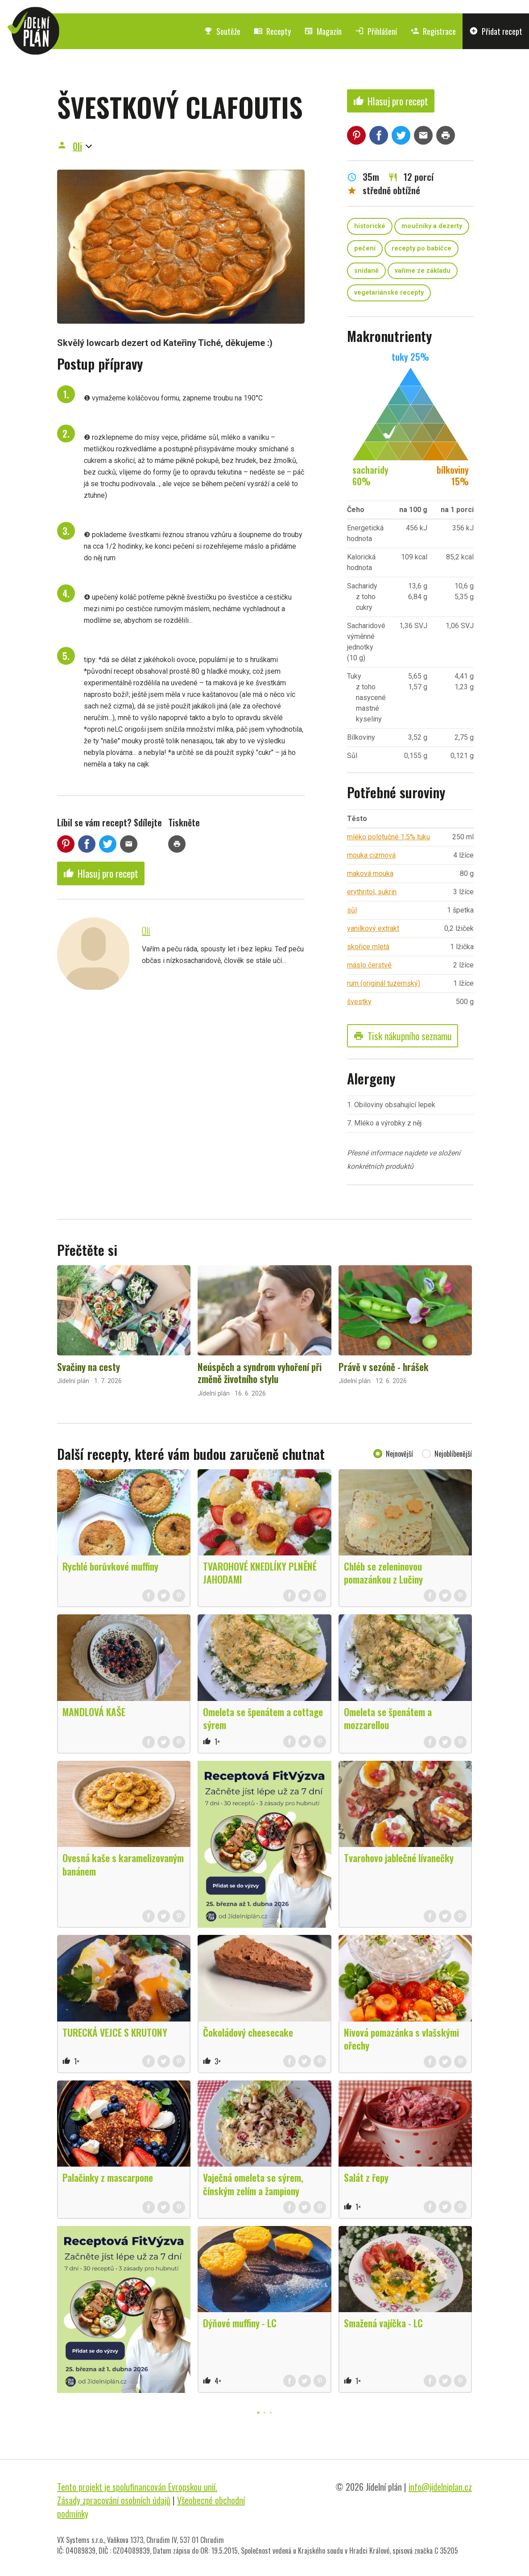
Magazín (323, 31)
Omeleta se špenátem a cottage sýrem (263, 1718)
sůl (352, 910)
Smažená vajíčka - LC (383, 2323)
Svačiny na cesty (88, 1366)
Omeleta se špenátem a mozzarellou (388, 1718)
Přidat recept (495, 31)
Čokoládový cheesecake (248, 2032)
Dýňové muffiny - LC (240, 2323)
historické (369, 226)
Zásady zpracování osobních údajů (113, 2500)
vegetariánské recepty (389, 292)
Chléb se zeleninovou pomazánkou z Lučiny (383, 1572)
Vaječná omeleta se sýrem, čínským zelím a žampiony (253, 2183)
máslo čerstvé (369, 965)
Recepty (272, 31)
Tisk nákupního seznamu (402, 1036)
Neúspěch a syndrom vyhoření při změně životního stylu (260, 1372)
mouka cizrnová (371, 855)
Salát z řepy (366, 2177)
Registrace (433, 31)
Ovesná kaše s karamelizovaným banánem (123, 1864)
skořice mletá (368, 946)
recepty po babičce (421, 248)
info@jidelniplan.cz (440, 2486)
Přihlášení (376, 31)
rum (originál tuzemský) (383, 983)
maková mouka (370, 873)
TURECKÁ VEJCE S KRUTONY (114, 2032)
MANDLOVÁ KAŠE (93, 1712)
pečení (365, 248)
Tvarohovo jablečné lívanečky (399, 1858)
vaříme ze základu (422, 271)
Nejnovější (399, 1453)
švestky (359, 1001)
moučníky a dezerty (431, 226)
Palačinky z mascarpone (107, 2177)
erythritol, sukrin (372, 892)
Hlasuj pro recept (100, 873)
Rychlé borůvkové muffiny (110, 1566)
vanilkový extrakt (373, 928)
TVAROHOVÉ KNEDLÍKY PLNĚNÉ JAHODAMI (260, 1572)
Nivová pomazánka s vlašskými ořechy (401, 2038)
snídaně (366, 271)
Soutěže (222, 31)
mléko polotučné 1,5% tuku (388, 837)
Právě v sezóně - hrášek (384, 1366)
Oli (77, 146)
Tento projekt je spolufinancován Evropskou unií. (137, 2486)
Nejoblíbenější (453, 1453)
